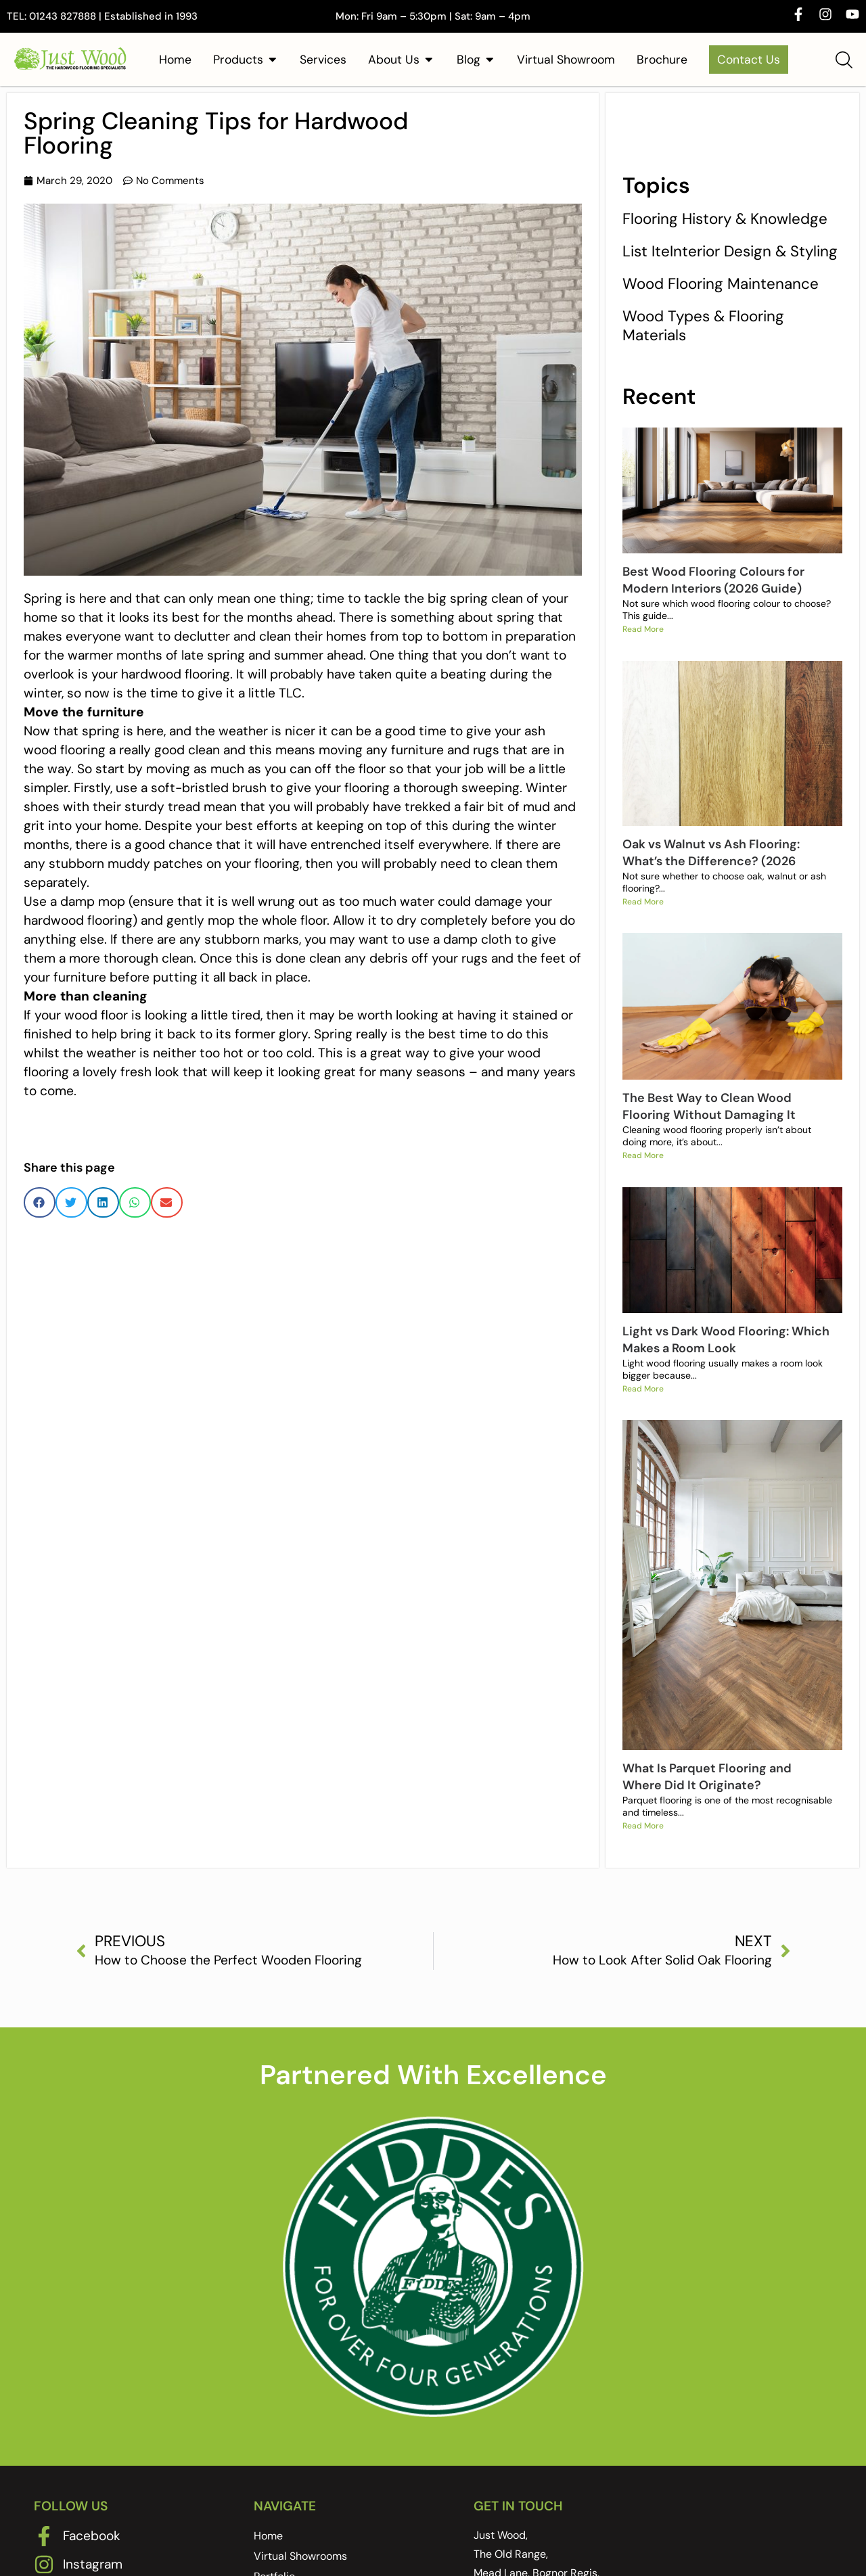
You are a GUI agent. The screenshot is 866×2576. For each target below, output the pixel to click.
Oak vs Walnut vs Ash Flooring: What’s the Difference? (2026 (711, 856)
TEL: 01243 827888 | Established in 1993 (102, 16)
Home (268, 2554)
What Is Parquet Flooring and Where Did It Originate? (707, 1791)
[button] (39, 1202)
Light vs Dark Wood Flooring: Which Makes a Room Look (725, 1350)
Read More (643, 631)
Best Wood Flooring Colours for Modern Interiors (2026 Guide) (713, 580)
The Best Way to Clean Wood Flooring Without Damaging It (709, 1113)
